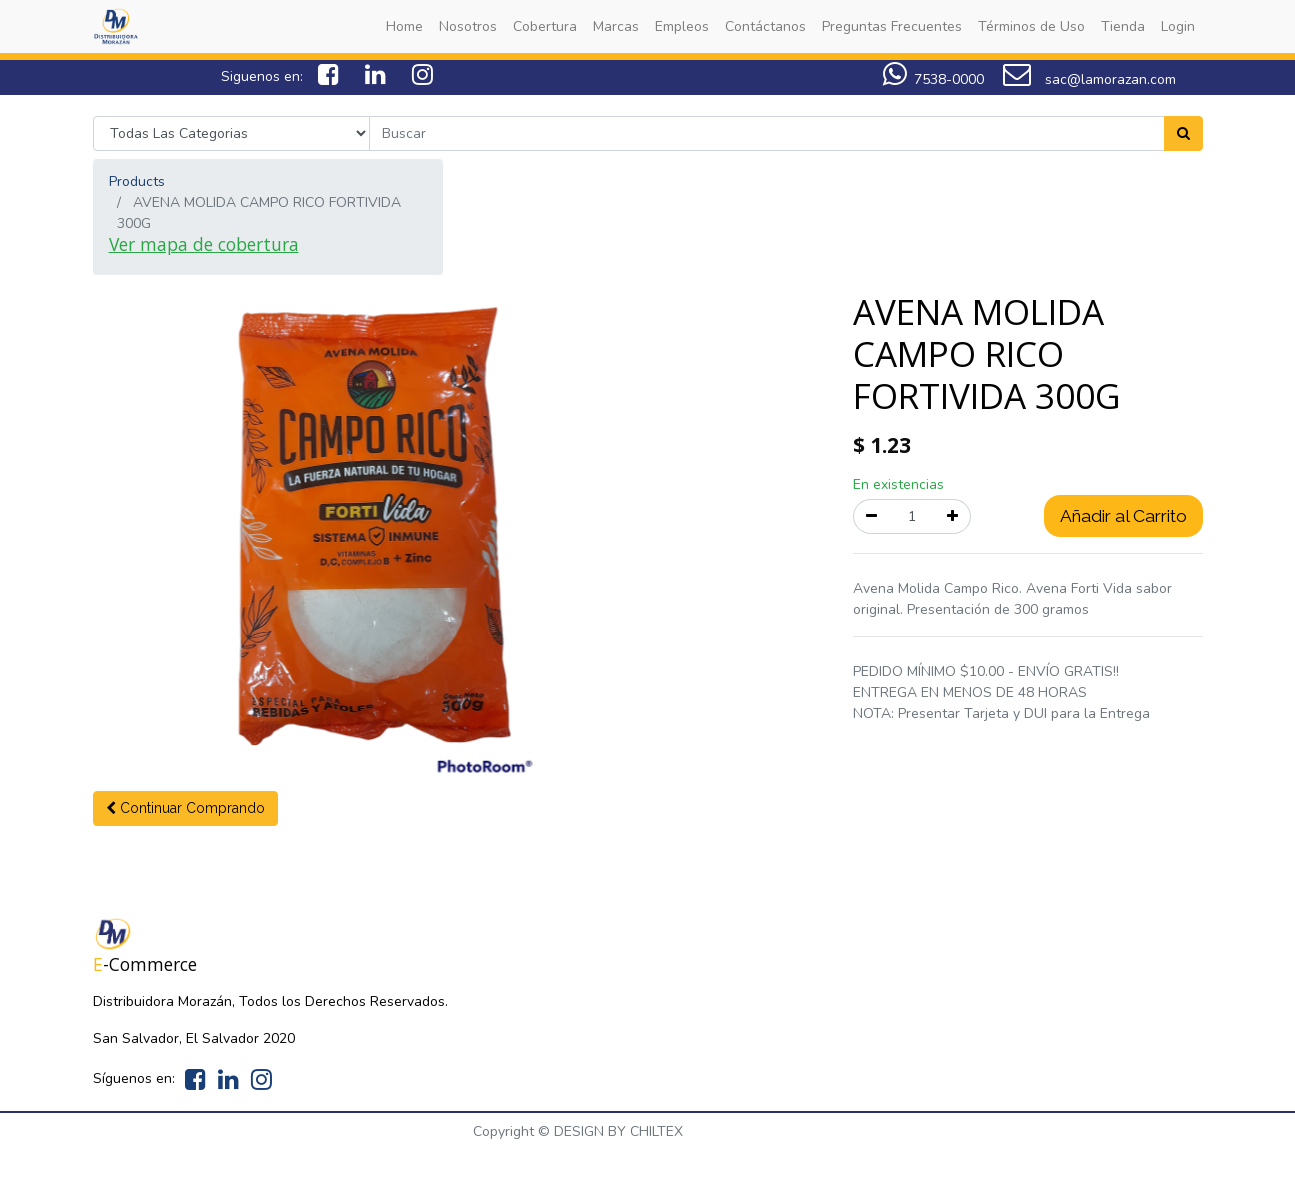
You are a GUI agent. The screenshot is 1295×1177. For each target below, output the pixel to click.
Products (137, 181)
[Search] (1183, 133)
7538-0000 (933, 79)
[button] (185, 808)
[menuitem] (404, 26)
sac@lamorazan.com (1089, 79)
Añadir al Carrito (1123, 516)
